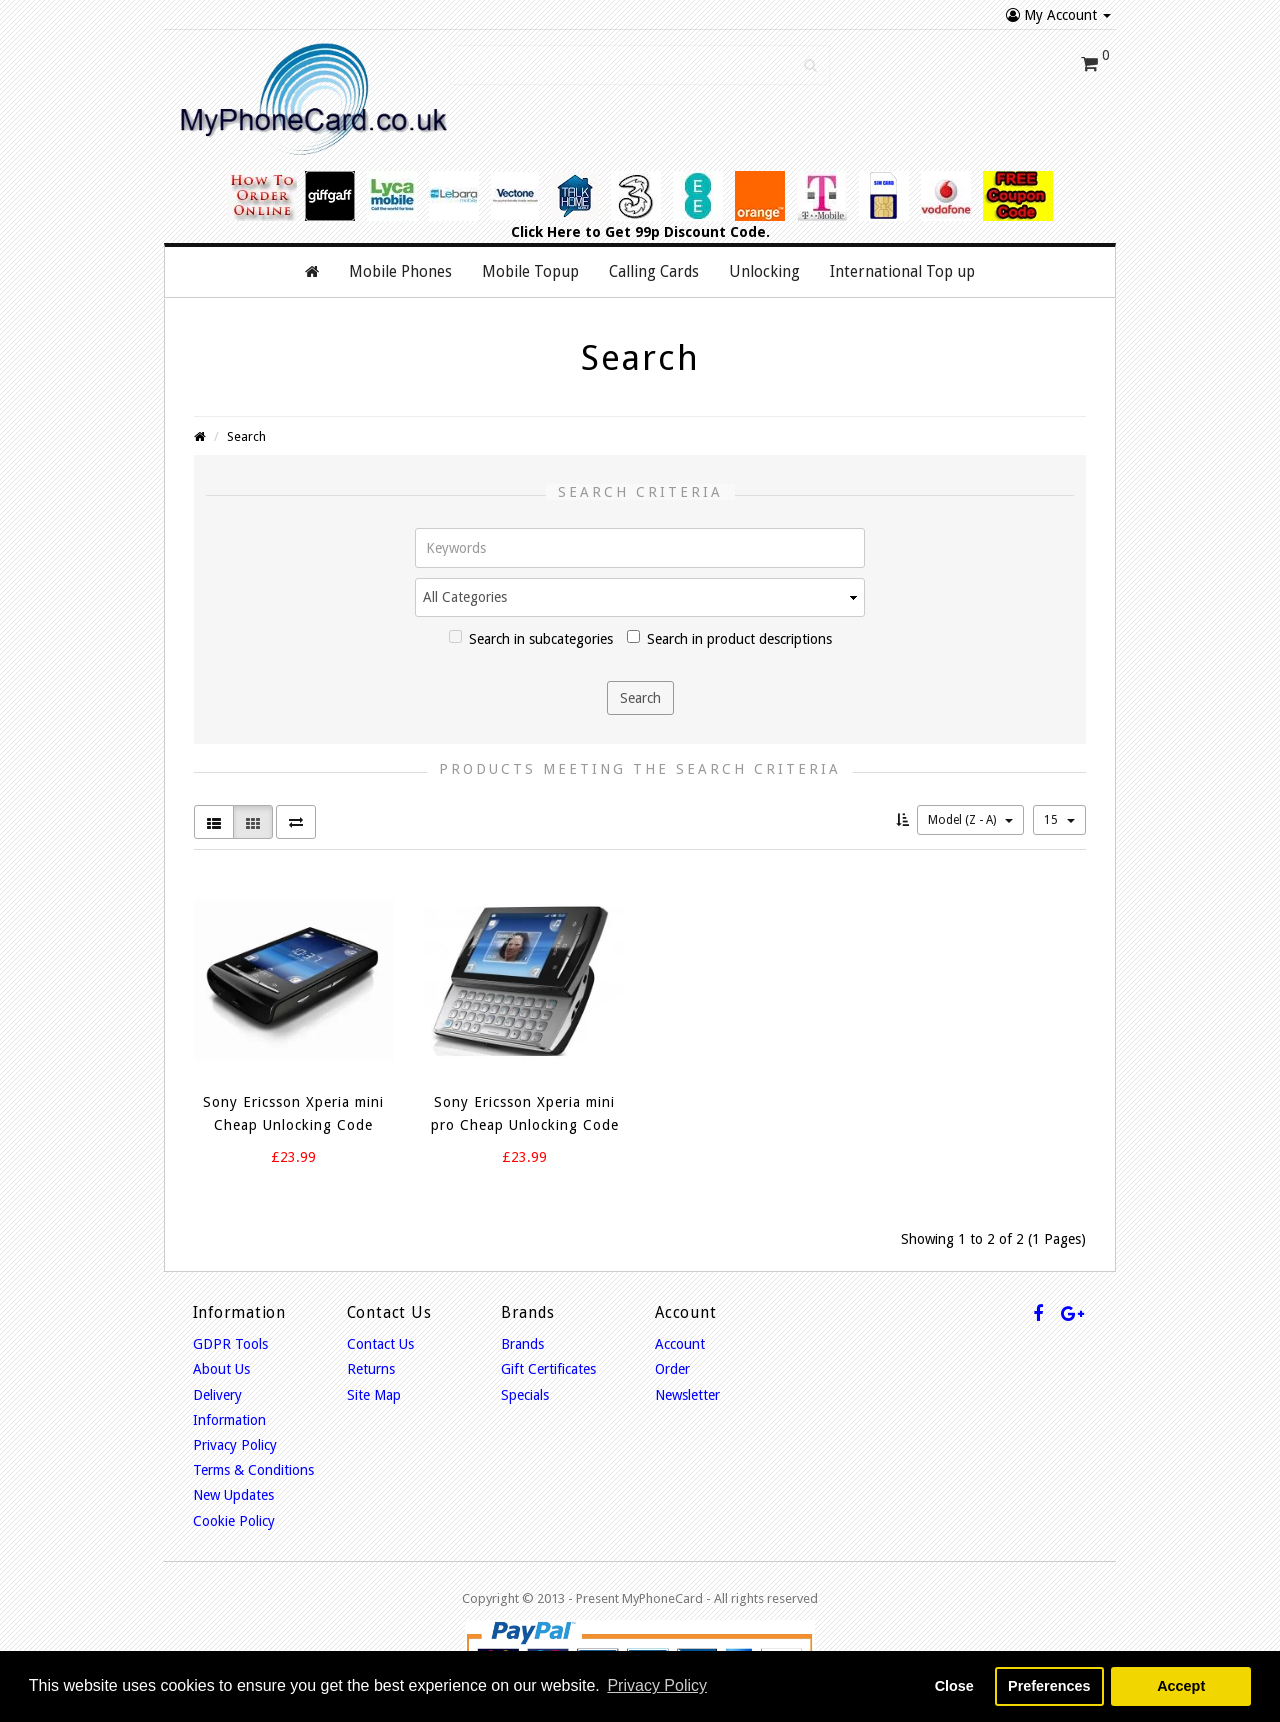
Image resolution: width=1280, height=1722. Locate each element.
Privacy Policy (235, 1445)
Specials (525, 1395)
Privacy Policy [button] (657, 1685)
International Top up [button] (902, 272)
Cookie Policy (234, 1521)
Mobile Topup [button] (530, 272)
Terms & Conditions (253, 1470)
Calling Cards (654, 272)
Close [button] (954, 1686)
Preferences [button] (1049, 1686)
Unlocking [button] (764, 272)
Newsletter (687, 1395)
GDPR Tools (230, 1344)
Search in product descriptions (729, 638)
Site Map (374, 1395)
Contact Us (380, 1344)
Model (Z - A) (970, 820)
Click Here (546, 232)
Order (672, 1369)
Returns (371, 1369)
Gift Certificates (548, 1369)
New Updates (233, 1495)
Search (246, 436)
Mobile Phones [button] (400, 272)
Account (680, 1344)
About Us (221, 1369)
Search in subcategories (531, 638)
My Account (1058, 15)
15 (1059, 820)
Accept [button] (1181, 1686)
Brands (522, 1344)
